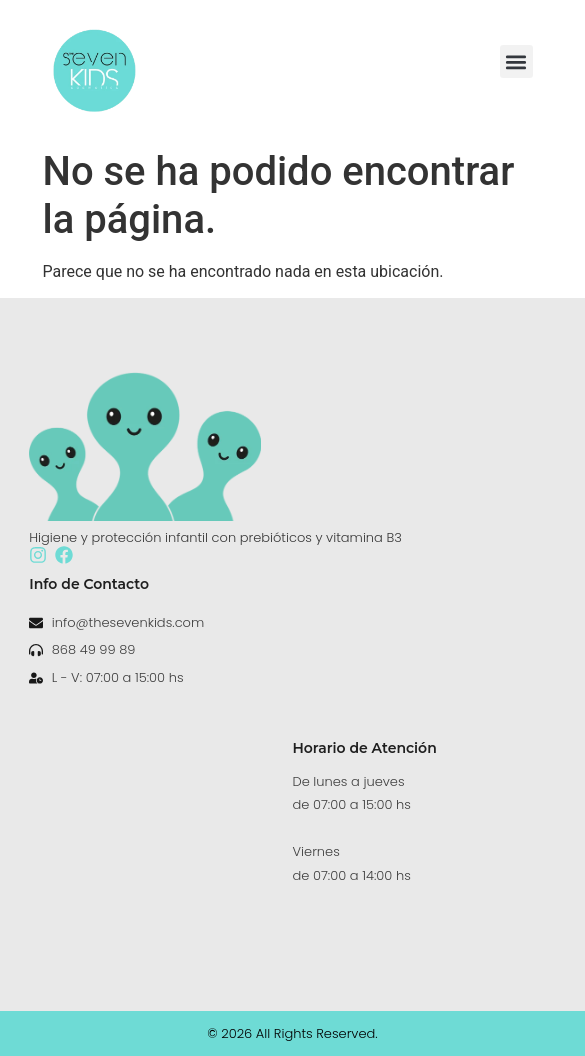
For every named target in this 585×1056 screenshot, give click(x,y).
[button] (516, 61)
